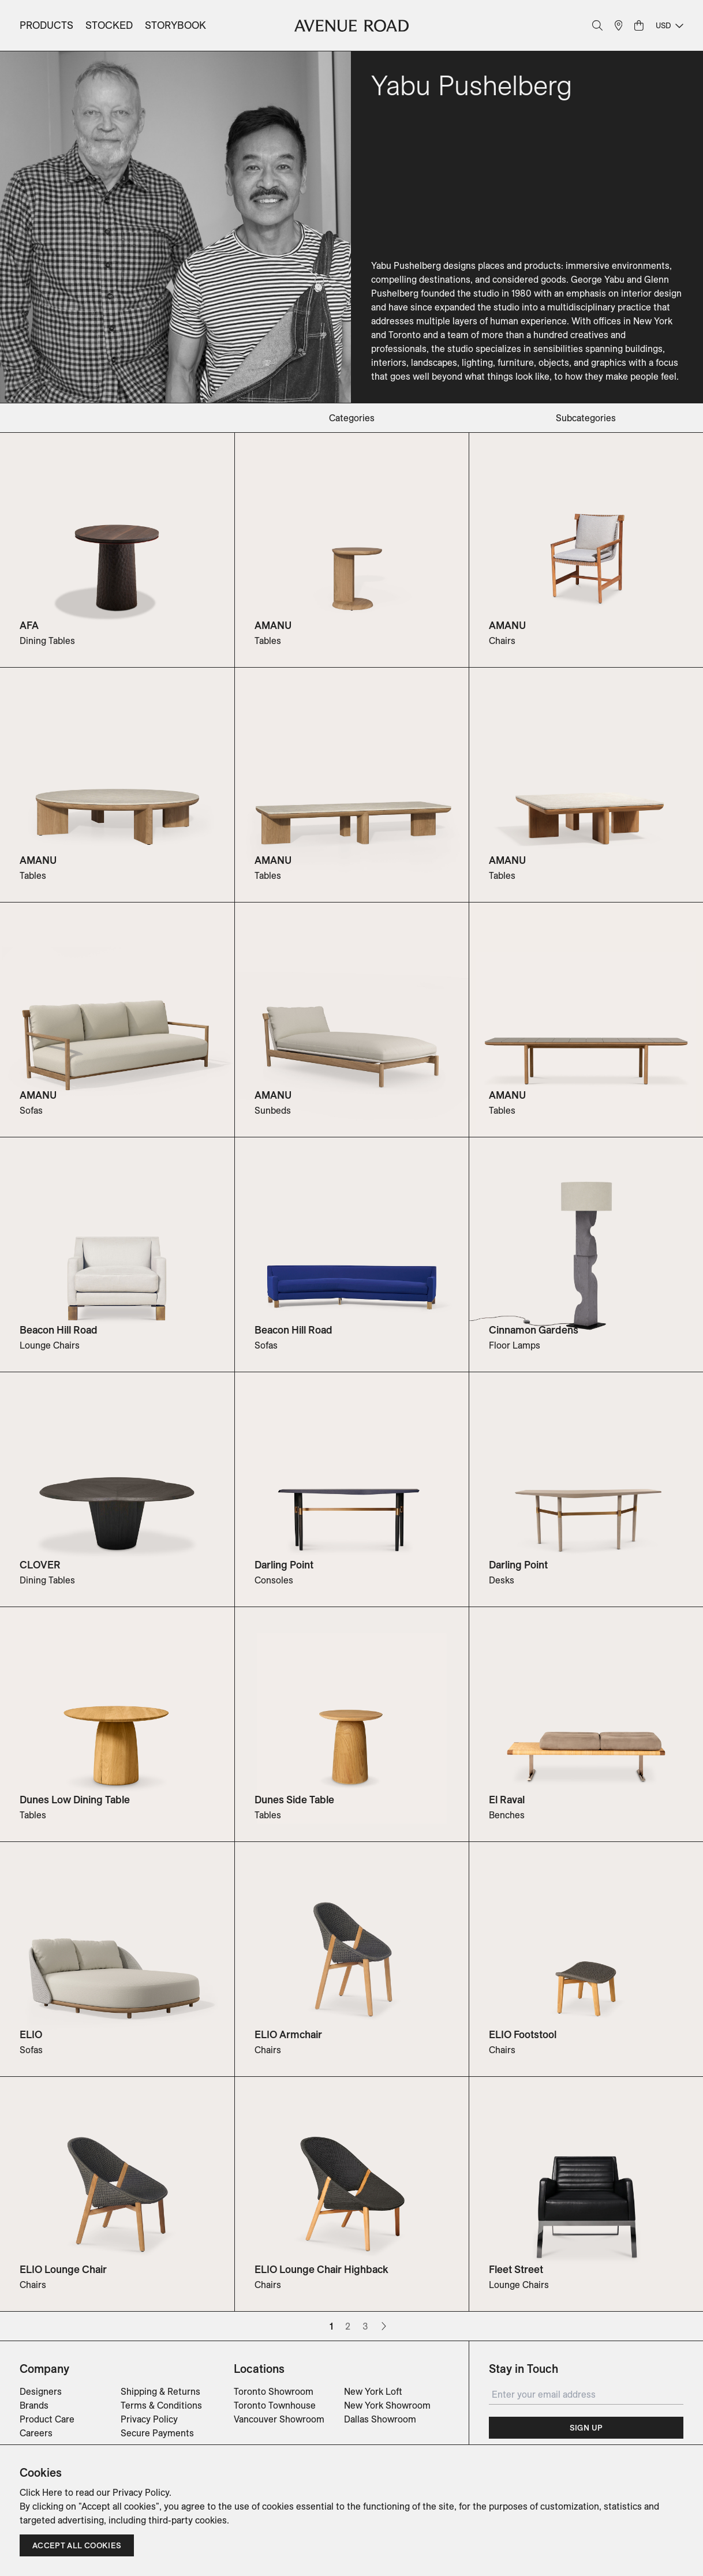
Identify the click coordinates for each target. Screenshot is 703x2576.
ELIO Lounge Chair (63, 2269)
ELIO (31, 2034)
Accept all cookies (76, 2545)
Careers (36, 2433)
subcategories (586, 418)
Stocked (109, 25)
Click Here (41, 2492)
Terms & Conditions (161, 2405)
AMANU (273, 625)
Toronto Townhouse (275, 2405)
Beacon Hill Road (59, 1329)
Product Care (47, 2419)
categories (352, 418)
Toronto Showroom (273, 2391)
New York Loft (373, 2391)
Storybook (175, 25)
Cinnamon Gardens (533, 1329)
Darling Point (284, 1564)
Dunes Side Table (294, 1799)
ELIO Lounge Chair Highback (321, 2269)
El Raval (507, 1799)
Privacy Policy (149, 2419)
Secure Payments (157, 2433)
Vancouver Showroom (279, 2419)
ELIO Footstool (522, 2034)
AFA (29, 625)
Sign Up (586, 2428)
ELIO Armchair (288, 2034)
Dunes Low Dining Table (75, 1799)
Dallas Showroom (380, 2419)
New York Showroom (387, 2405)
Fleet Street (516, 2269)
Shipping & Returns (160, 2391)
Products (46, 25)
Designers (41, 2391)
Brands (34, 2405)
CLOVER (40, 1564)
